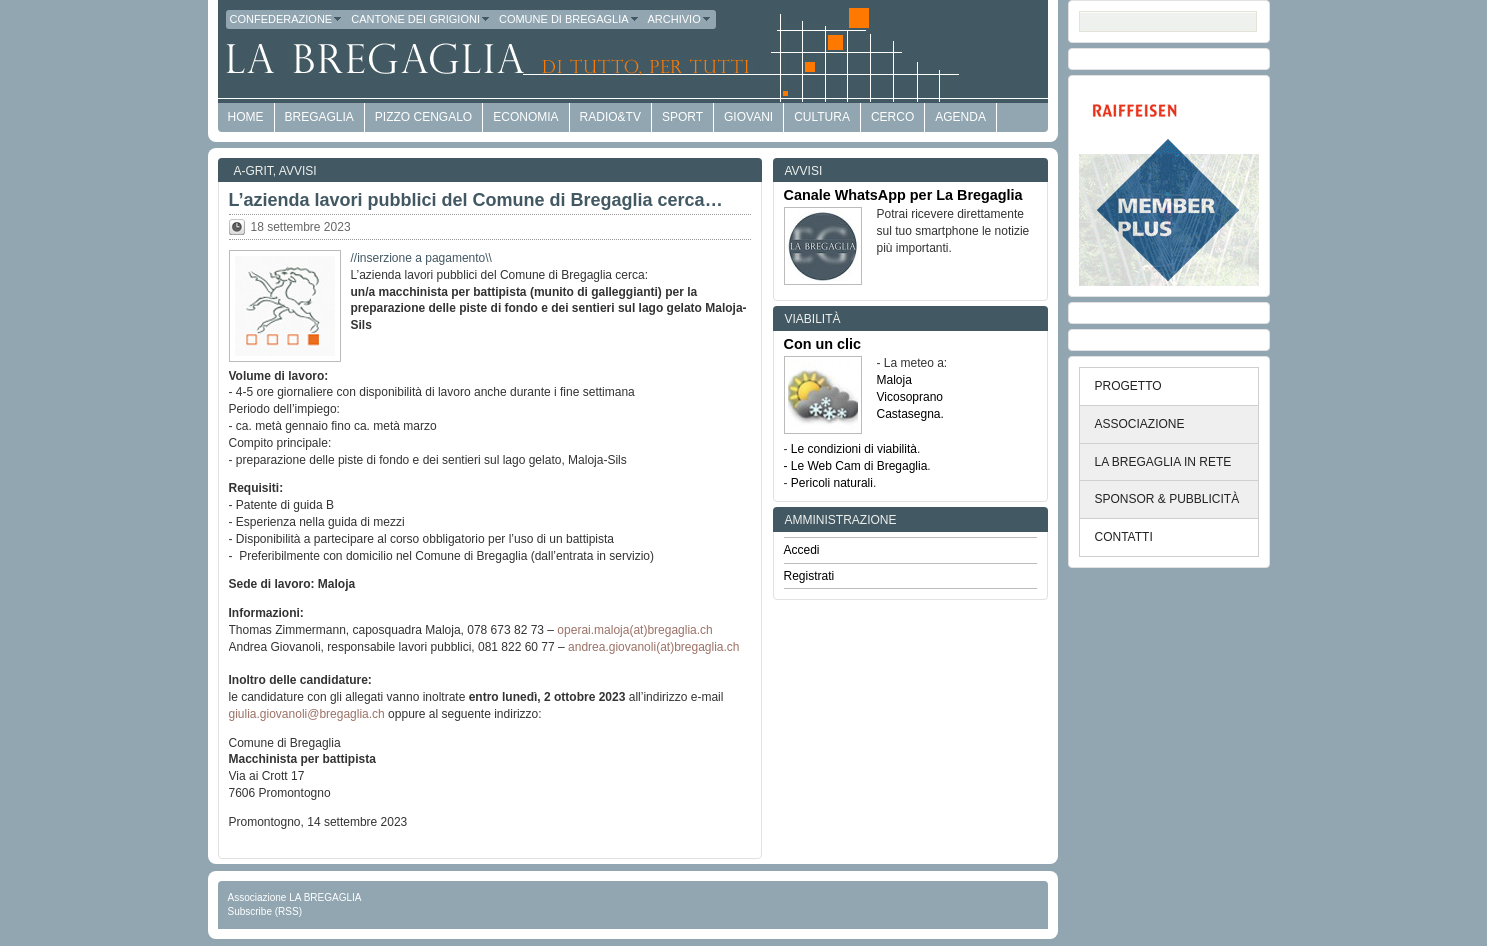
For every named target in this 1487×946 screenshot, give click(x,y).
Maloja (894, 380)
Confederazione (287, 19)
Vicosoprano (910, 397)
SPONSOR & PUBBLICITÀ (1167, 499)
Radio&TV (610, 117)
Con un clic (823, 344)
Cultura (822, 117)
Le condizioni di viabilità (854, 449)
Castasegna (909, 414)
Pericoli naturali (832, 483)
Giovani (748, 117)
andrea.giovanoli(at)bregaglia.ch (653, 647)
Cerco (892, 117)
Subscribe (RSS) (265, 911)
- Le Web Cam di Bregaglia (856, 466)
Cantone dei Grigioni (421, 19)
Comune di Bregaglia (569, 19)
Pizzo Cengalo (423, 117)
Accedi (802, 550)
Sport (682, 117)
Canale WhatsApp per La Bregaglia (903, 195)
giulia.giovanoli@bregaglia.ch (307, 714)
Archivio (680, 19)
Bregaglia (319, 117)
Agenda (960, 117)
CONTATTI (1124, 537)
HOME (246, 117)
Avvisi (298, 171)
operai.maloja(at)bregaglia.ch (634, 630)
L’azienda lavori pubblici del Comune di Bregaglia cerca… (476, 200)
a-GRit (253, 171)
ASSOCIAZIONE (1140, 424)
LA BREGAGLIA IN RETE (1163, 462)
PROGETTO (1128, 386)
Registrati (809, 576)
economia (525, 117)
